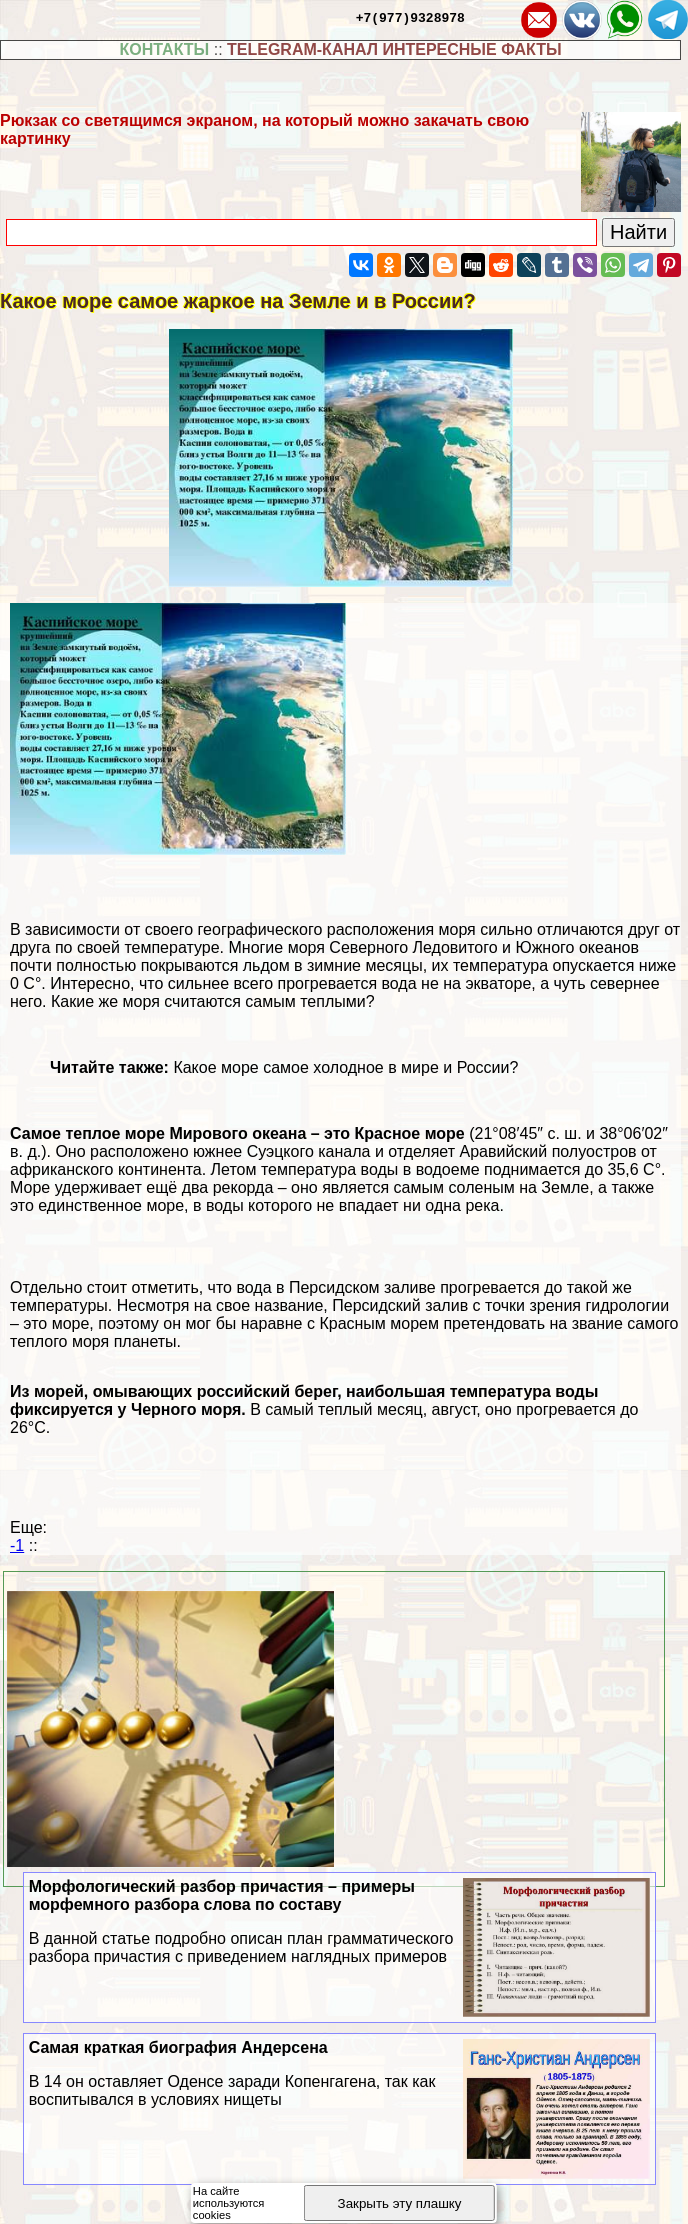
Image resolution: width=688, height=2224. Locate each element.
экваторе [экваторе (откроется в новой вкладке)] (498, 983)
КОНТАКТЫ (165, 49)
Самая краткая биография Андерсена (339, 2074)
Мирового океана (237, 1133)
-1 (17, 1545)
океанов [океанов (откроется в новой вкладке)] (609, 947)
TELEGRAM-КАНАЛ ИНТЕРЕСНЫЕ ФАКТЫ (394, 49)
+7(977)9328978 (410, 17)
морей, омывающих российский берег (185, 1391)
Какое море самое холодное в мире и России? (345, 1067)
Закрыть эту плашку (400, 2203)
